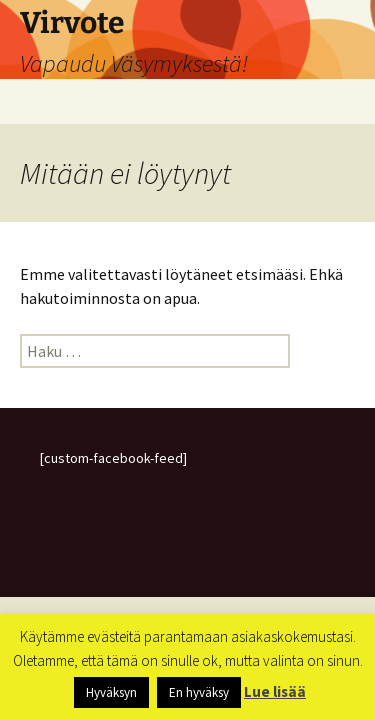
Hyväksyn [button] (111, 692)
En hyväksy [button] (199, 692)
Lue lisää (275, 691)
